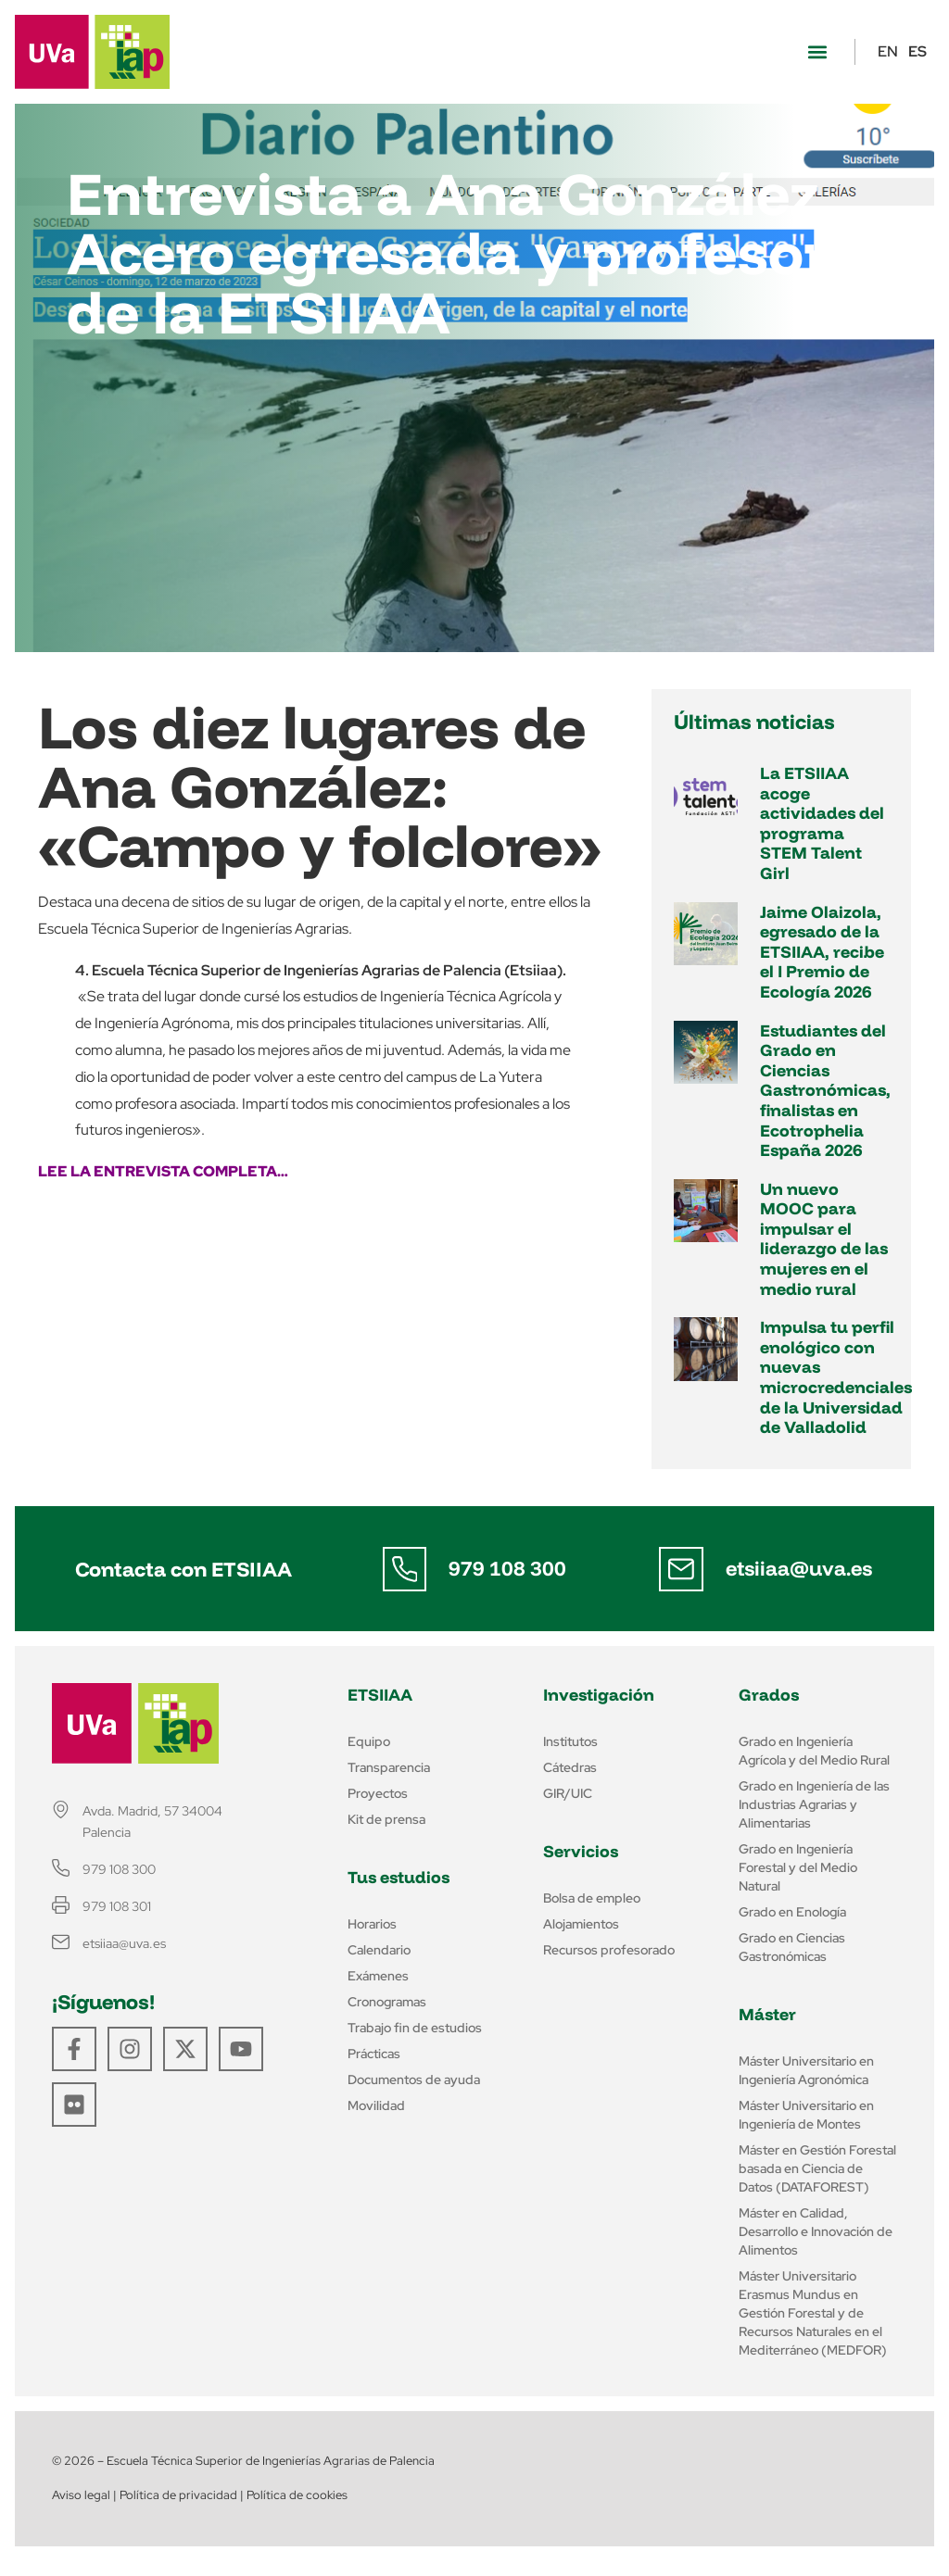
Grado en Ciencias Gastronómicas (792, 1947)
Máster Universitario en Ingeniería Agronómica (806, 2070)
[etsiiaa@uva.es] (681, 1569)
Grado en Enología (792, 1912)
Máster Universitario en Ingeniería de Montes (806, 2114)
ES (917, 51)
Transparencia (389, 1767)
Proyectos (378, 1793)
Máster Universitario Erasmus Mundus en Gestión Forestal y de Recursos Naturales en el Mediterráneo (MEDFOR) (813, 2313)
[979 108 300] (404, 1569)
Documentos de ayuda (414, 2079)
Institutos (570, 1741)
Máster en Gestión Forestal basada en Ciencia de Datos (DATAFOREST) (817, 2168)
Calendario (379, 1949)
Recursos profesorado (609, 1949)
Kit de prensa (386, 1819)
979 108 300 (507, 1568)
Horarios (372, 1924)
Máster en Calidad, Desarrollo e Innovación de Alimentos (815, 2231)
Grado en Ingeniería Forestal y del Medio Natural (798, 1867)
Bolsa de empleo (591, 1898)
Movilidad (376, 2105)
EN (888, 51)
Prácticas (374, 2053)
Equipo (369, 1741)
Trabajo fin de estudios (415, 2027)
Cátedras (570, 1767)
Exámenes (378, 1975)
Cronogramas (387, 2001)
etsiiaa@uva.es (799, 1568)
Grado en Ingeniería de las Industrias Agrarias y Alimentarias (814, 1804)
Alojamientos (581, 1924)
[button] (817, 52)
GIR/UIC (567, 1793)
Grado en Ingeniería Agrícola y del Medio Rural (814, 1750)
